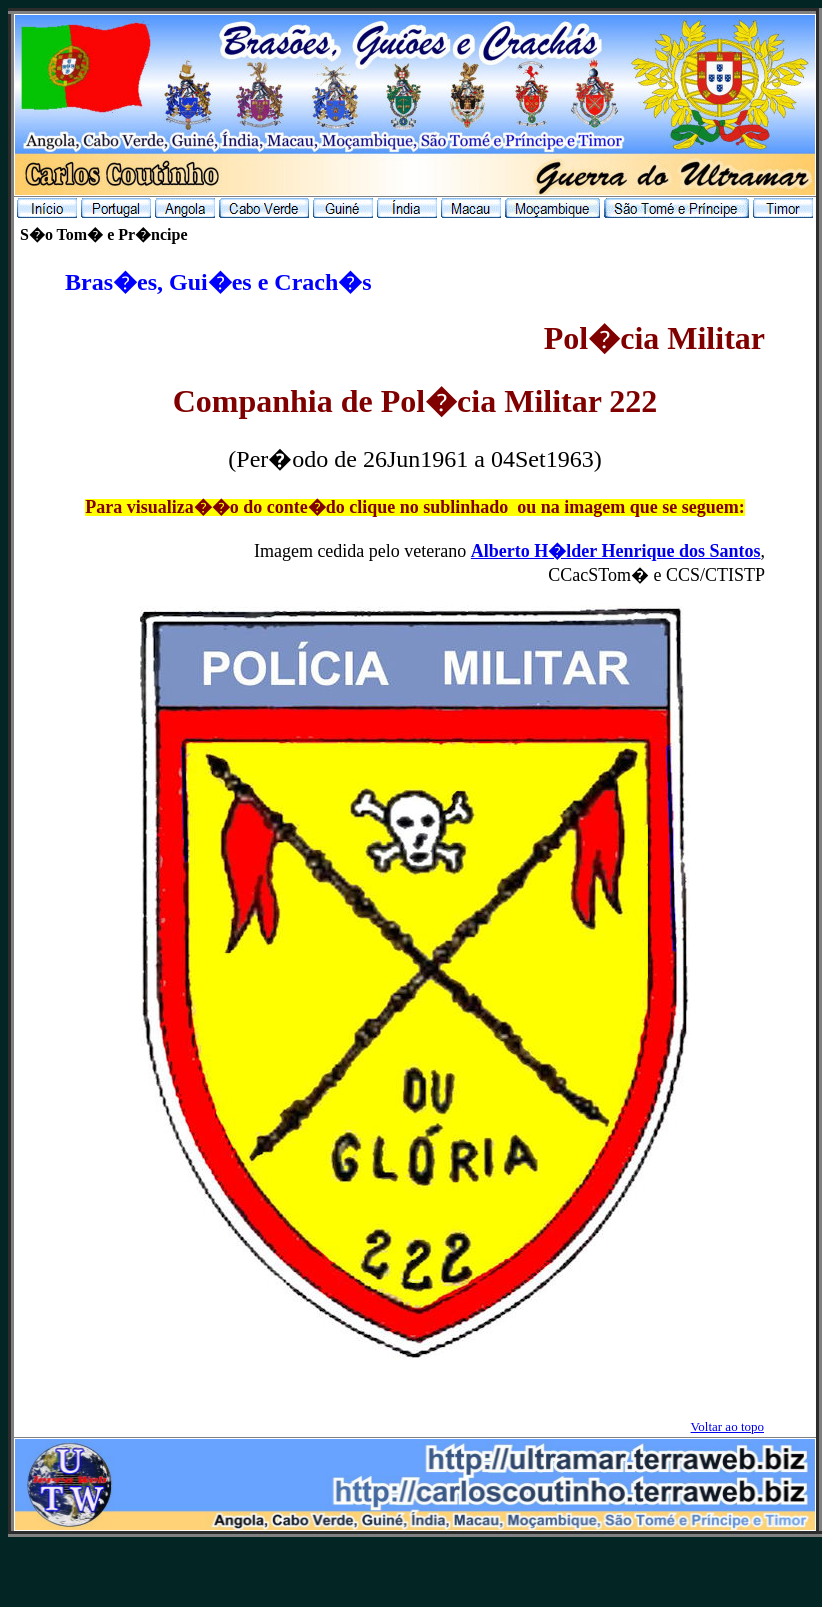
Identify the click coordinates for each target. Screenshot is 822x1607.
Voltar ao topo (727, 1426)
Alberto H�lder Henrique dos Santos (616, 551)
